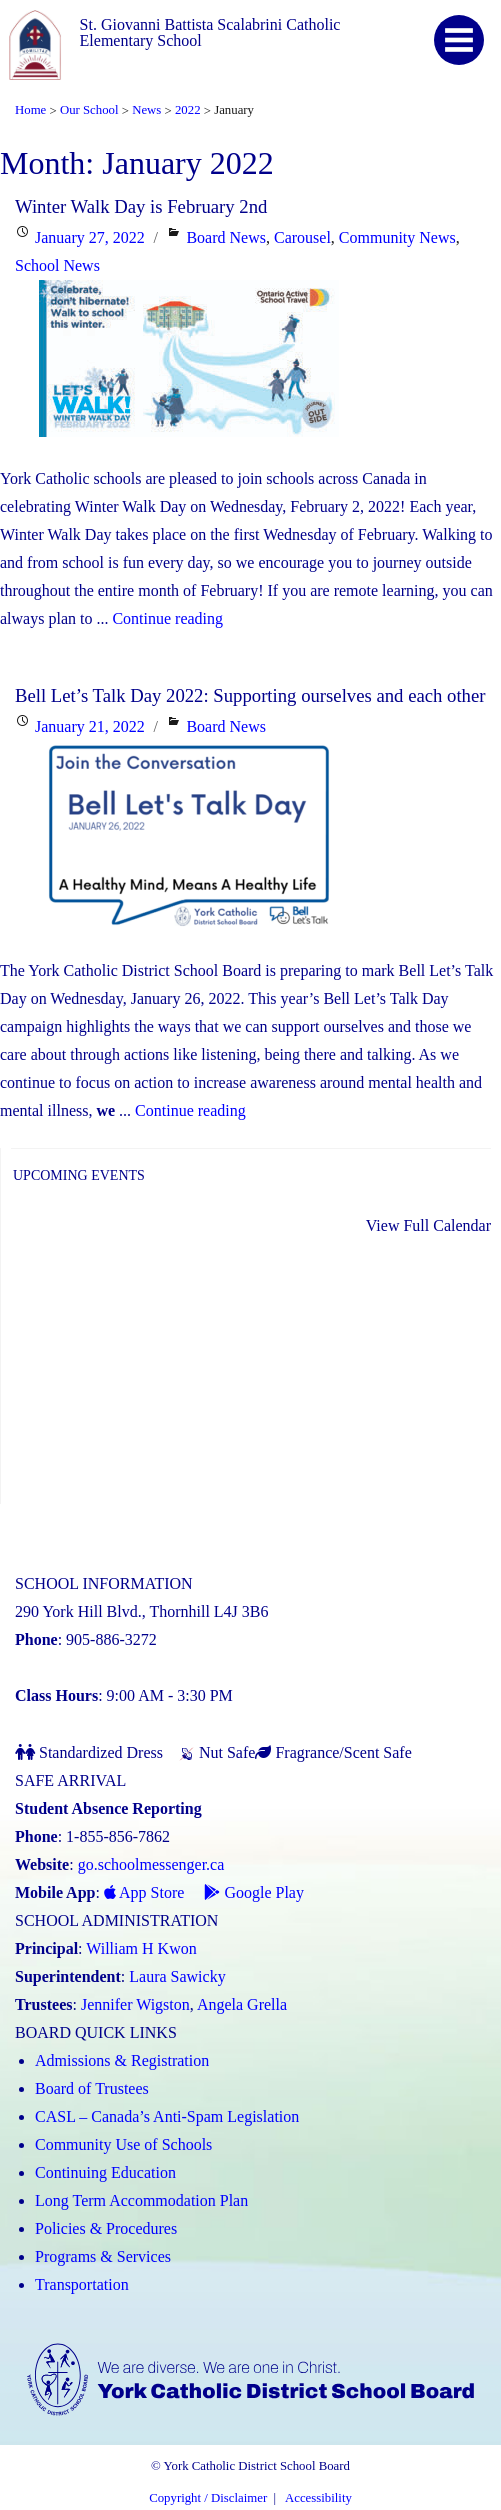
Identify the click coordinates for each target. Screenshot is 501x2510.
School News (57, 265)
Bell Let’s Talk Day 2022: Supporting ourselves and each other (250, 695)
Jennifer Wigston (135, 2004)
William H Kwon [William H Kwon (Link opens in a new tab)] (141, 1948)
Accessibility (318, 2498)
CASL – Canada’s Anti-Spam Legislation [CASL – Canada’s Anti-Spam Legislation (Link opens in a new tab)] (167, 2116)
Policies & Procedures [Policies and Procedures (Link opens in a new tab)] (106, 2228)
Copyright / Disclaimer (208, 2498)
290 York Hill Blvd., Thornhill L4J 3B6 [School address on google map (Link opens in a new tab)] (142, 1611)
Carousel (302, 237)
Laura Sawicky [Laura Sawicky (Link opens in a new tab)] (177, 1976)
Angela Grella (242, 2004)
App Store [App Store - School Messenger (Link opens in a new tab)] (144, 1892)
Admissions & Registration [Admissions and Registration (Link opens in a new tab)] (122, 2060)
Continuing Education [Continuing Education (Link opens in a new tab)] (105, 2172)
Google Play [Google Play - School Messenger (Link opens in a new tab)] (254, 1892)
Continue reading (167, 618)
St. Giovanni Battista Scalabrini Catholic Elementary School (210, 32)
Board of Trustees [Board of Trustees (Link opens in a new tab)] (92, 2088)
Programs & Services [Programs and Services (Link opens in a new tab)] (103, 2256)
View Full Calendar (428, 1225)
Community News (397, 237)
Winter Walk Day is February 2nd (141, 206)
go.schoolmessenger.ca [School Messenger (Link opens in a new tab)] (151, 1864)
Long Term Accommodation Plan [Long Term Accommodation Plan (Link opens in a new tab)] (141, 2200)
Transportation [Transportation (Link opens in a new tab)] (82, 2284)
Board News (226, 237)
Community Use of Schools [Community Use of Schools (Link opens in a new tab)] (123, 2144)
